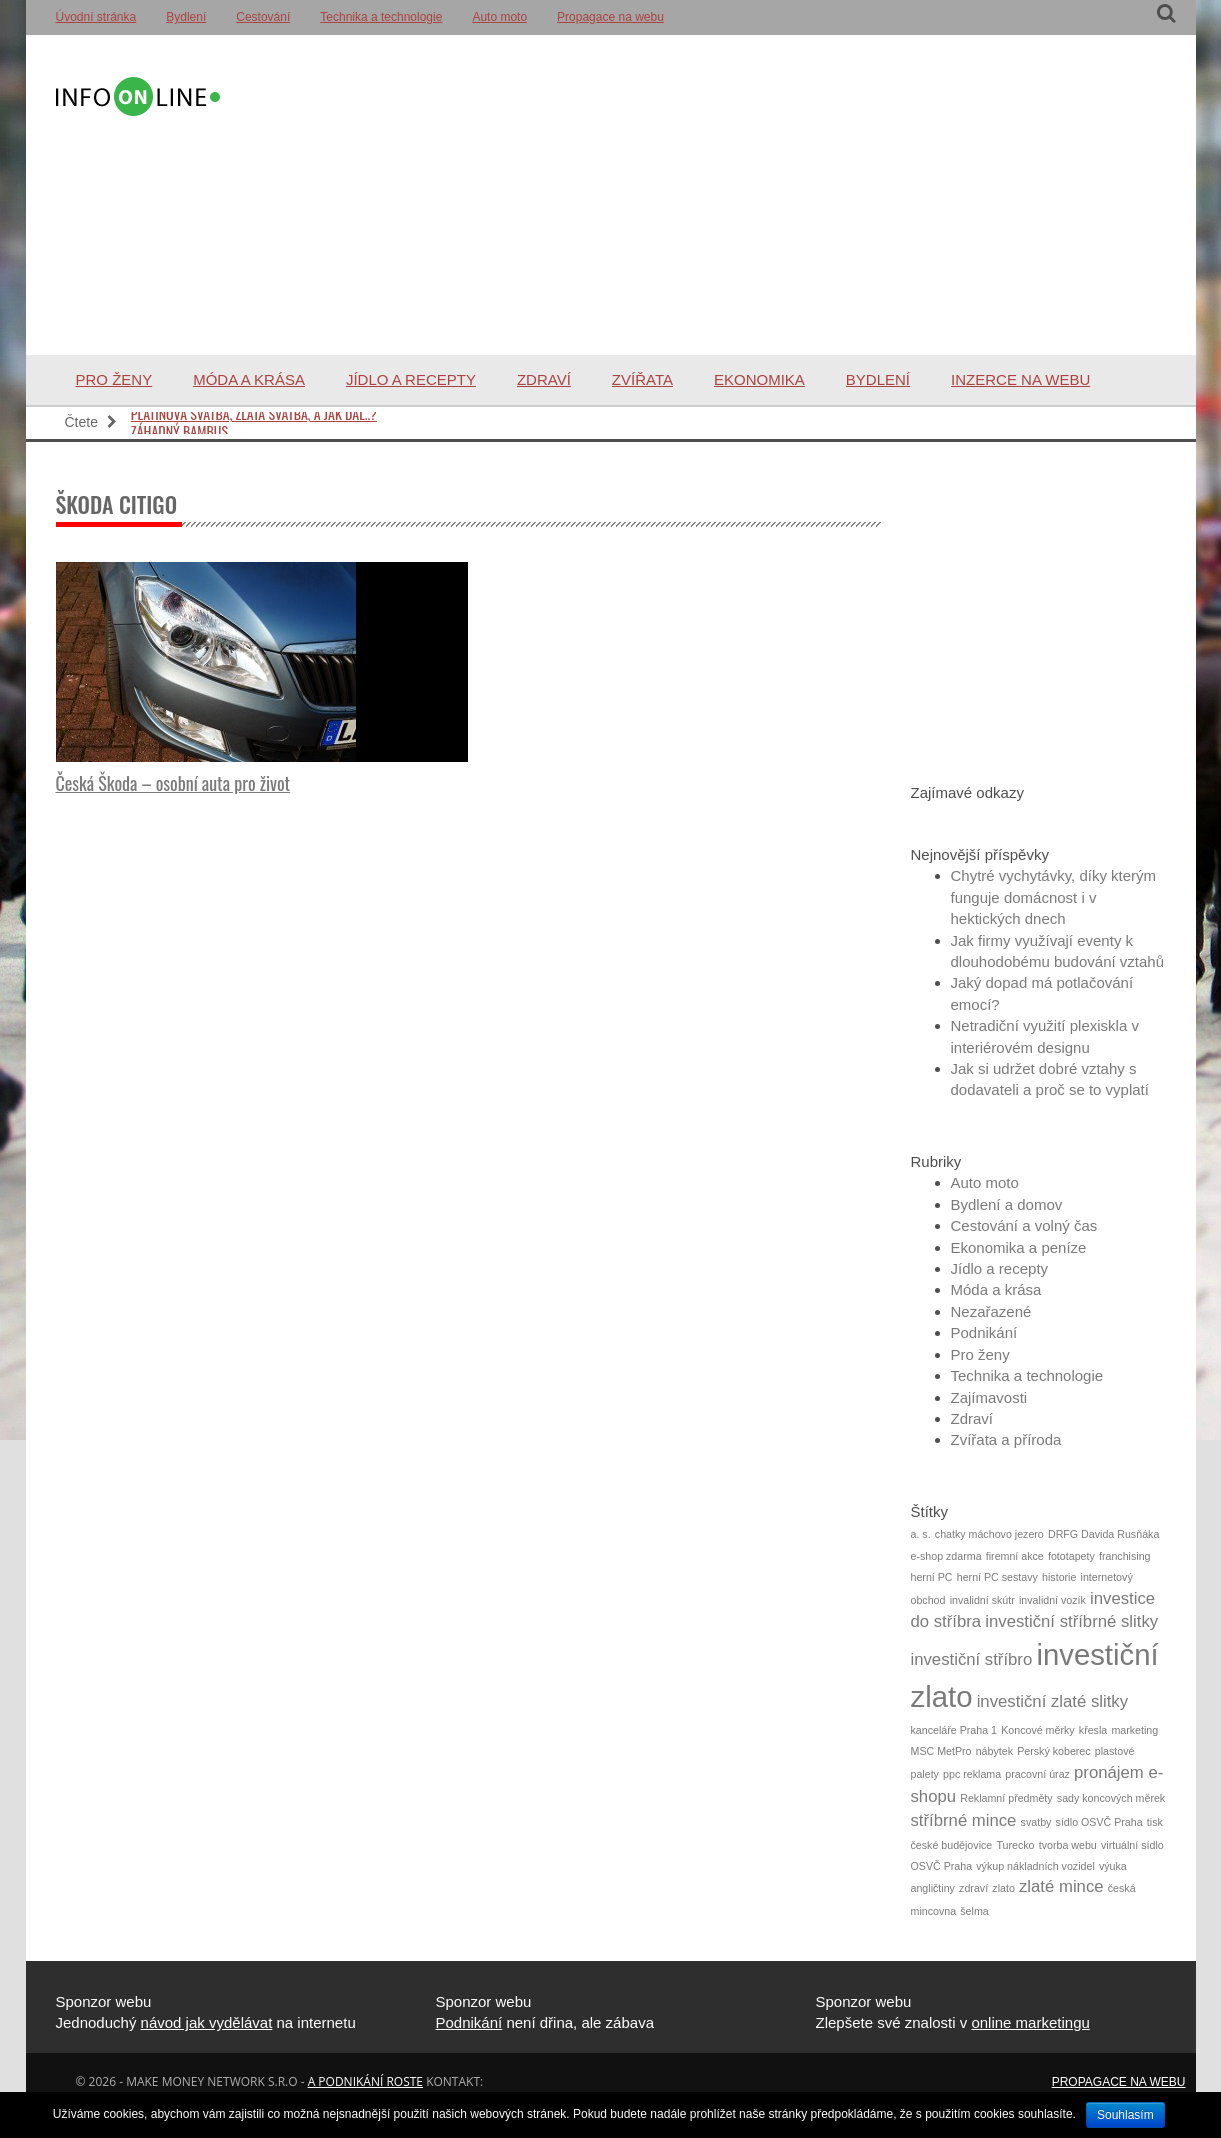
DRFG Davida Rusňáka (1103, 1534)
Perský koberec (1053, 1751)
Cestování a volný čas (1024, 1225)
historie (1059, 1577)
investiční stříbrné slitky (1071, 1621)
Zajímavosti (989, 1397)
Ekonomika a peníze (1019, 1247)
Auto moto (499, 17)
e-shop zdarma (946, 1556)
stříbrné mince (964, 1820)
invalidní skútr (982, 1600)
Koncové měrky (1037, 1730)
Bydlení (186, 17)
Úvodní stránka (96, 17)
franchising (1125, 1556)
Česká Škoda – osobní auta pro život (173, 783)
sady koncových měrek (1111, 1798)
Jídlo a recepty (411, 379)
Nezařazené (991, 1311)
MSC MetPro (941, 1751)
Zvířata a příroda (1006, 1439)
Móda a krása (249, 379)
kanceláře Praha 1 (954, 1730)
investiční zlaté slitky (1052, 1701)
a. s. (921, 1534)
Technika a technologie (381, 17)
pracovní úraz (1037, 1774)
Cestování (263, 17)
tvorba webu (1068, 1845)
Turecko (1015, 1845)
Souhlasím (1125, 2115)
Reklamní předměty (1006, 1798)
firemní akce (1015, 1556)
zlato (1003, 1888)
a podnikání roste (365, 2081)
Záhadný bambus (179, 424)
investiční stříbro (972, 1659)
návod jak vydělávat (207, 2022)
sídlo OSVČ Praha (1099, 1822)
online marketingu (1030, 2022)
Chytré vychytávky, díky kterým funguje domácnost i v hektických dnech (1054, 897)
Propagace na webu (610, 17)
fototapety (1071, 1556)
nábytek (994, 1751)
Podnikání (984, 1332)
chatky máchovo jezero (989, 1534)
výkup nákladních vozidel (1035, 1866)
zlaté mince (1061, 1886)
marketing (1134, 1730)
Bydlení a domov (1007, 1204)
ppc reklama (972, 1774)
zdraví (973, 1888)
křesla (1093, 1730)
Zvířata (642, 379)
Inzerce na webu (1020, 379)
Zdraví (544, 379)
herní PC (932, 1577)
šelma (974, 1911)
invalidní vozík (1052, 1600)
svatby (1036, 1822)
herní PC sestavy (997, 1577)
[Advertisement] (694, 195)
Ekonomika (759, 379)
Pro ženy (114, 379)
